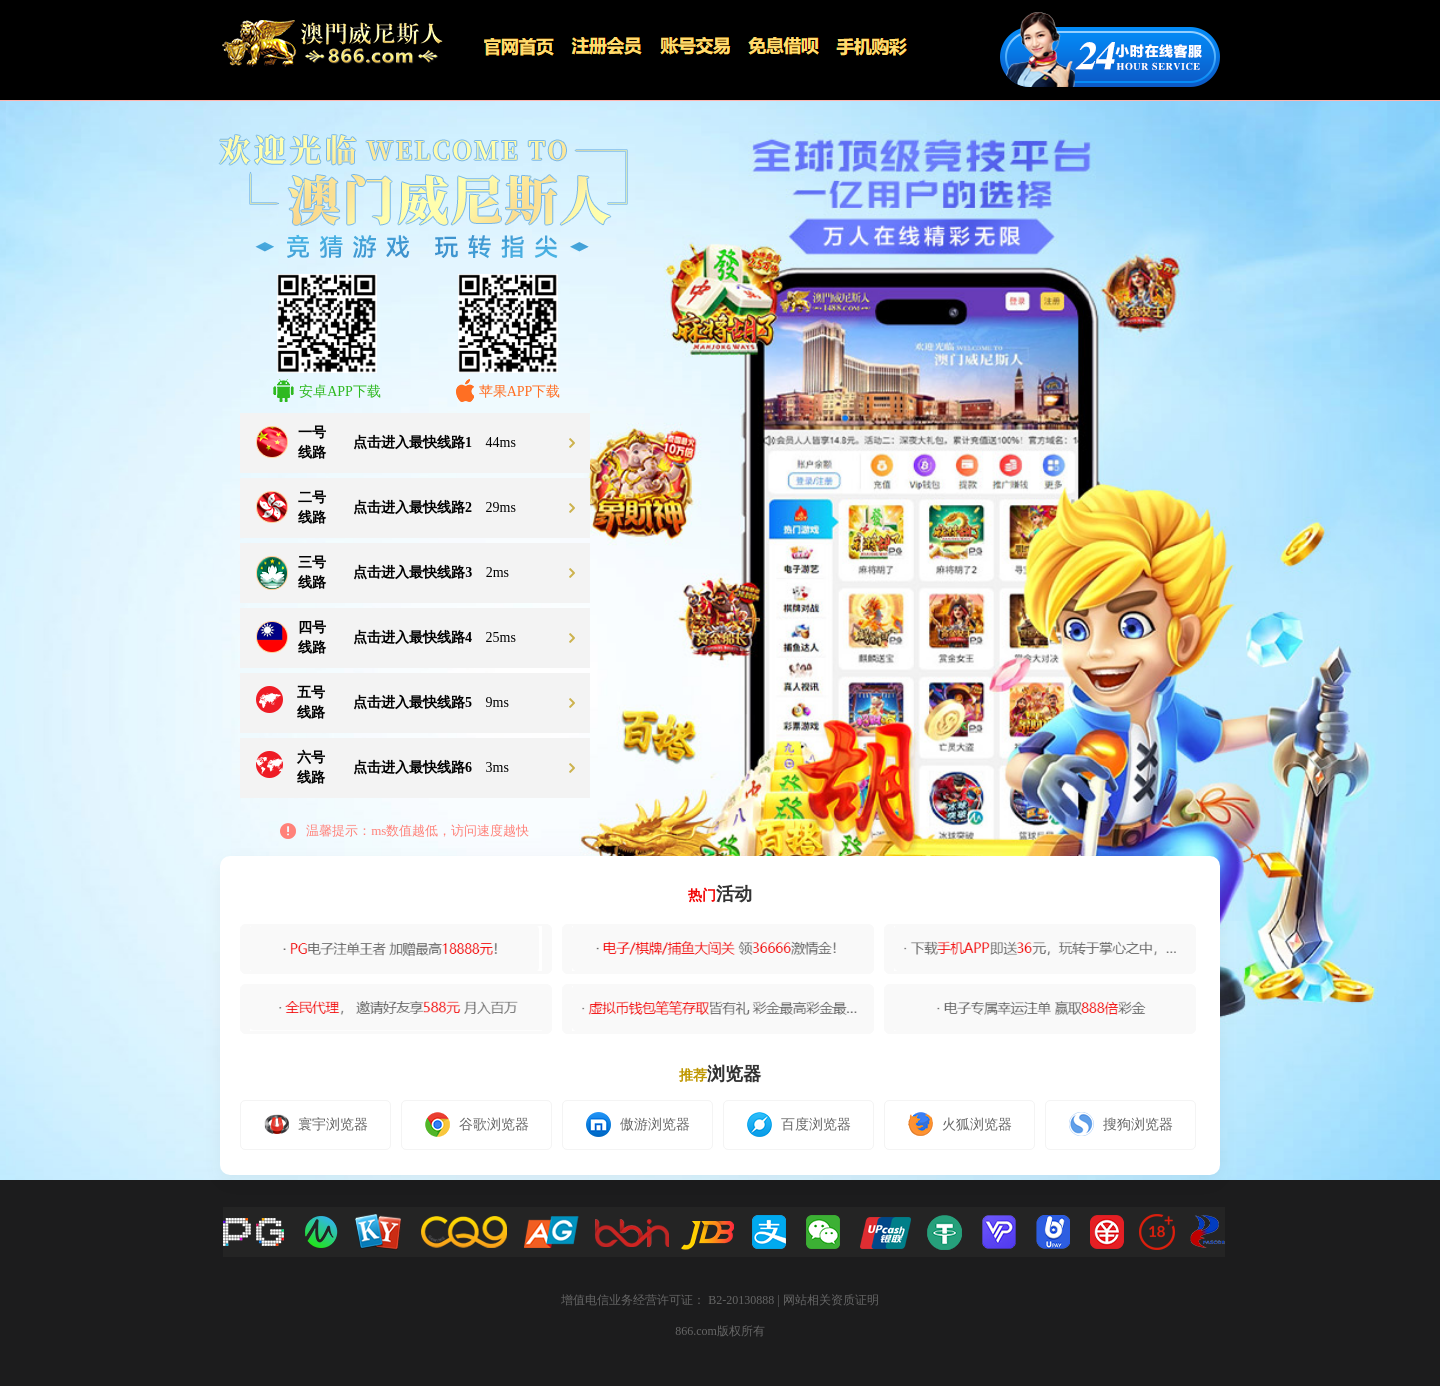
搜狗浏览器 (1121, 1124)
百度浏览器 (799, 1124)
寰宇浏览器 (316, 1124)
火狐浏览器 (960, 1124)
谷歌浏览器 (477, 1124)
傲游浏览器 (638, 1124)
